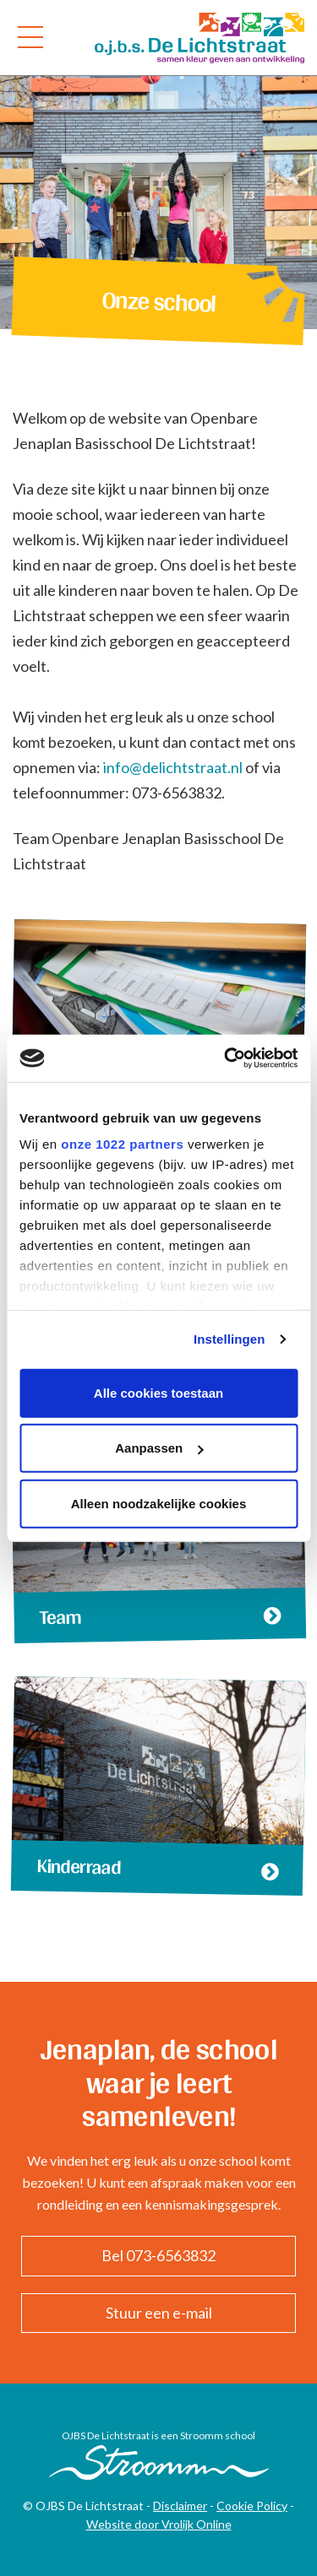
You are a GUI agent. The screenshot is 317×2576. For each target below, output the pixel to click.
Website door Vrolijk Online (159, 2524)
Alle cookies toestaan (158, 1392)
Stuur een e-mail (159, 2312)
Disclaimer (180, 2505)
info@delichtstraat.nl (173, 767)
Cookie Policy (251, 2505)
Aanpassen (159, 1448)
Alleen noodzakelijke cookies (159, 1503)
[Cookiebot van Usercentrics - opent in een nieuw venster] (226, 1058)
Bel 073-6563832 (158, 2255)
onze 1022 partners (122, 1144)
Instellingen (229, 1339)
